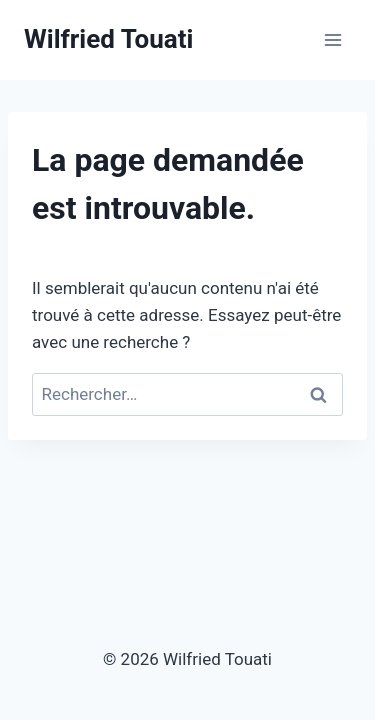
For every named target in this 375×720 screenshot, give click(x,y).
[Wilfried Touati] (108, 39)
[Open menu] (332, 39)
